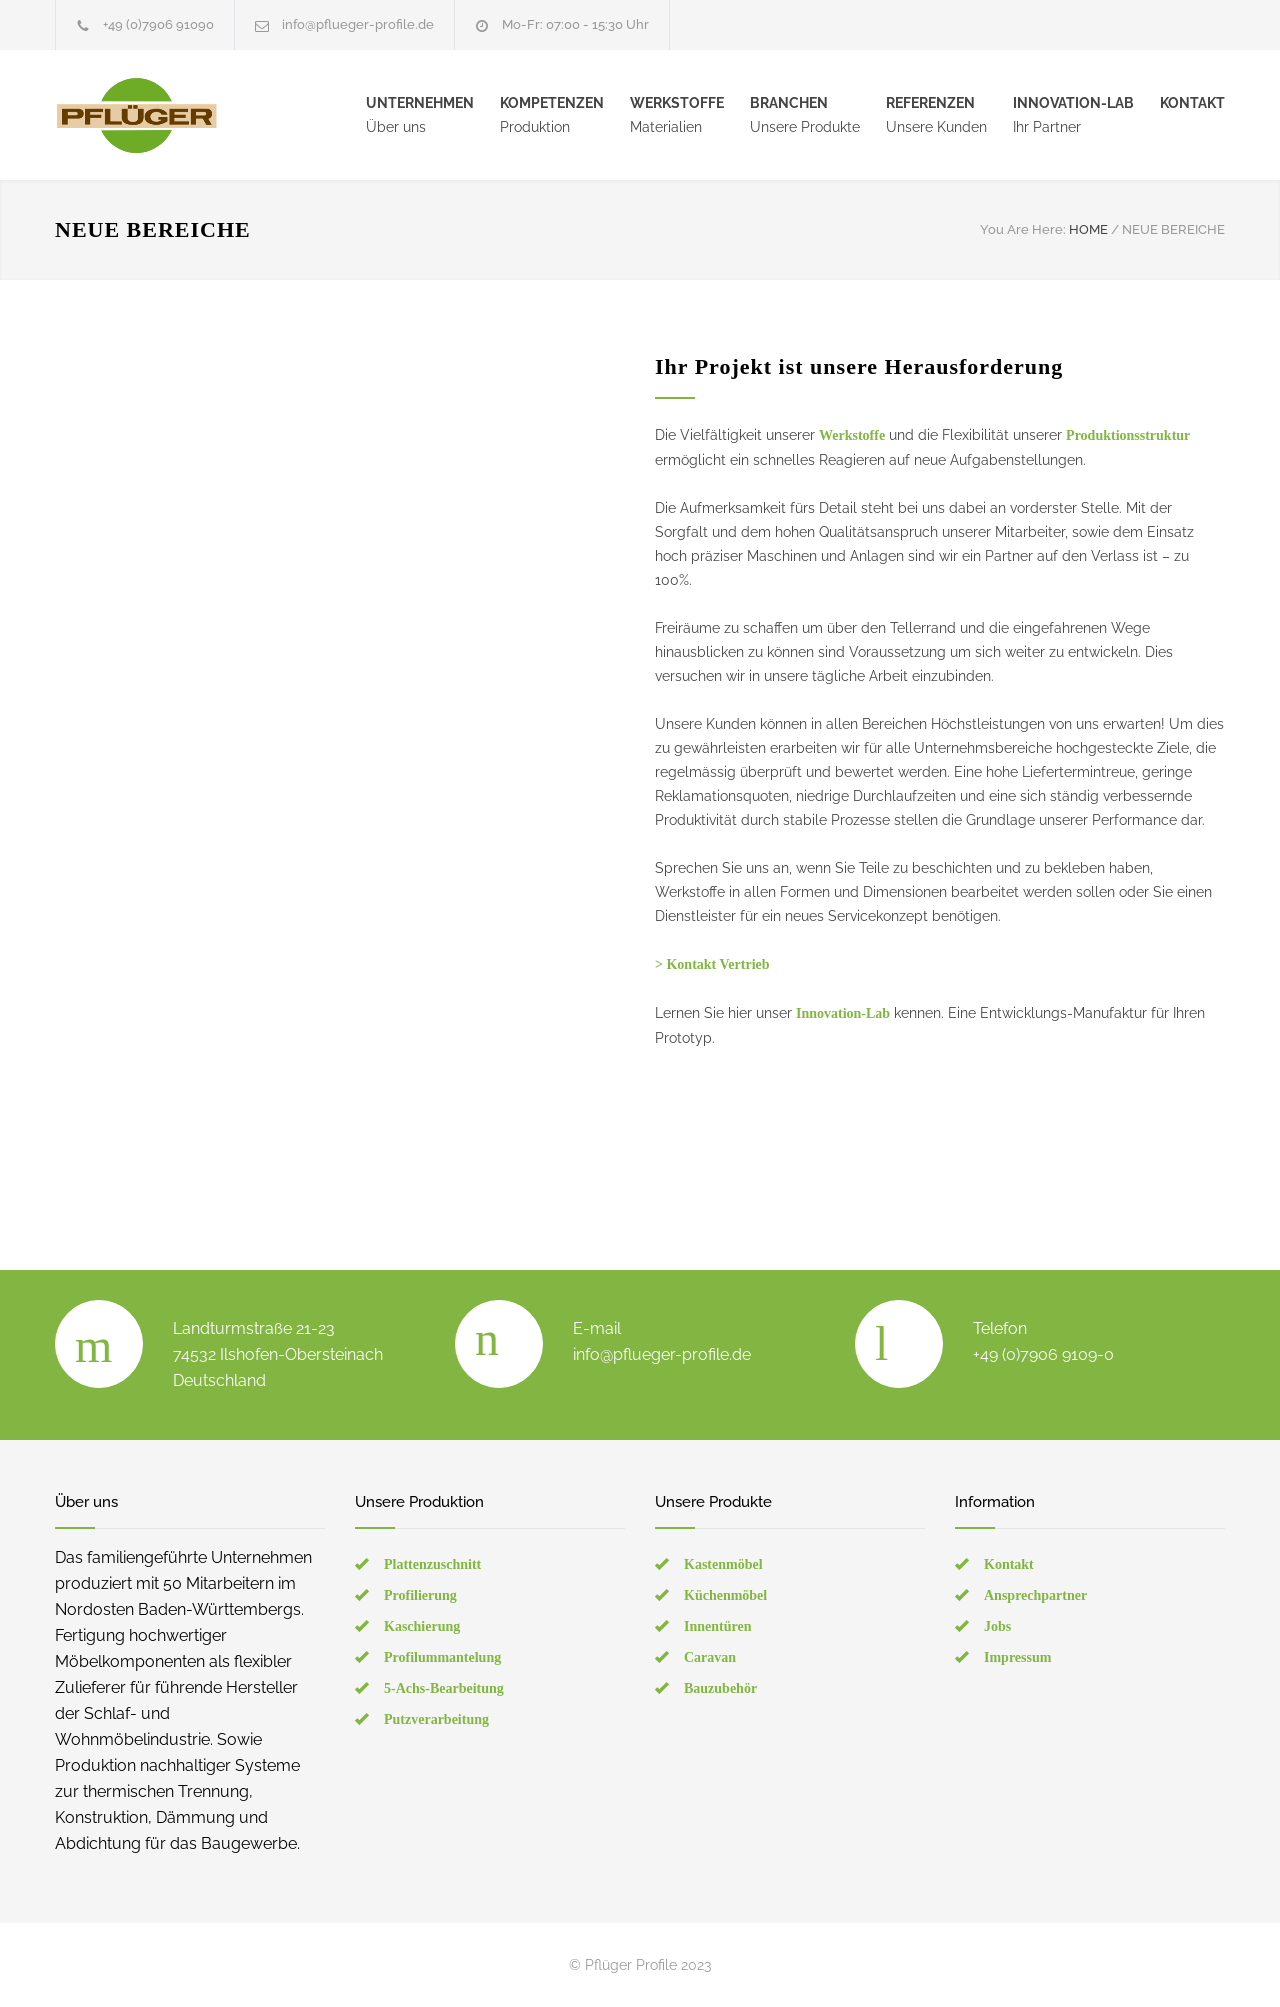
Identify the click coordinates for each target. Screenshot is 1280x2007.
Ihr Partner (1073, 115)
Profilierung (420, 1595)
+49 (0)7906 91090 (158, 24)
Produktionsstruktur (1128, 435)
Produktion (552, 115)
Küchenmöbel (725, 1595)
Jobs (997, 1626)
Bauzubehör (720, 1688)
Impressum (1017, 1657)
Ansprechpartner (1035, 1595)
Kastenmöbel (723, 1564)
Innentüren (717, 1626)
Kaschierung (422, 1626)
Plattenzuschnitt (432, 1564)
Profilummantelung (442, 1657)
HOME (1088, 229)
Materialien (677, 115)
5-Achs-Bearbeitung (444, 1688)
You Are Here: (1023, 229)
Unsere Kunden (936, 115)
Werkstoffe (852, 435)
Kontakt (1009, 1564)
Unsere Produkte (805, 115)
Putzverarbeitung (436, 1719)
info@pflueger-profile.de (358, 24)
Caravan (710, 1657)
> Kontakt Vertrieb (712, 964)
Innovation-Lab (843, 1013)
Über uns (420, 115)
